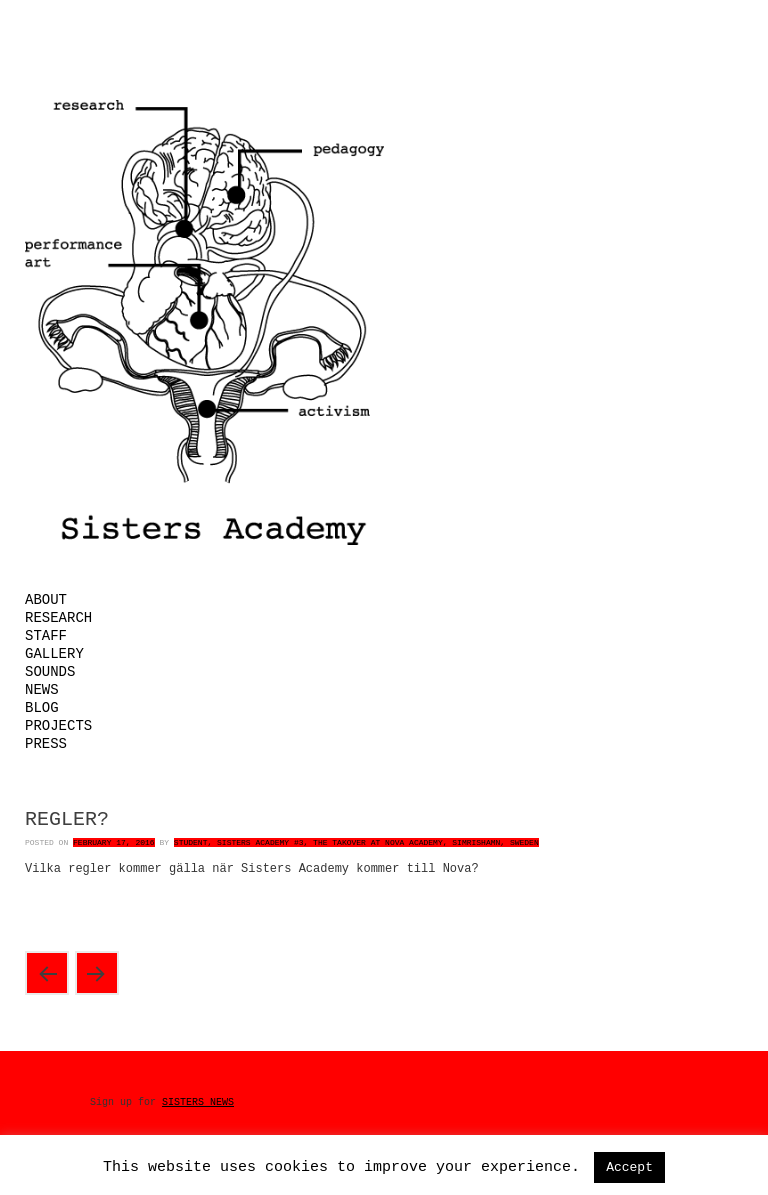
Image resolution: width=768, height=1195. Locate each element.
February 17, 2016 (114, 842)
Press (46, 744)
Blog (42, 708)
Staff (46, 636)
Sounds (50, 672)
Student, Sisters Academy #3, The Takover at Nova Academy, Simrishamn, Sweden (356, 842)
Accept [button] (629, 1167)
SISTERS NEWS (198, 1102)
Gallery (54, 654)
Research (58, 618)
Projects (58, 726)
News (42, 690)
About (46, 600)
